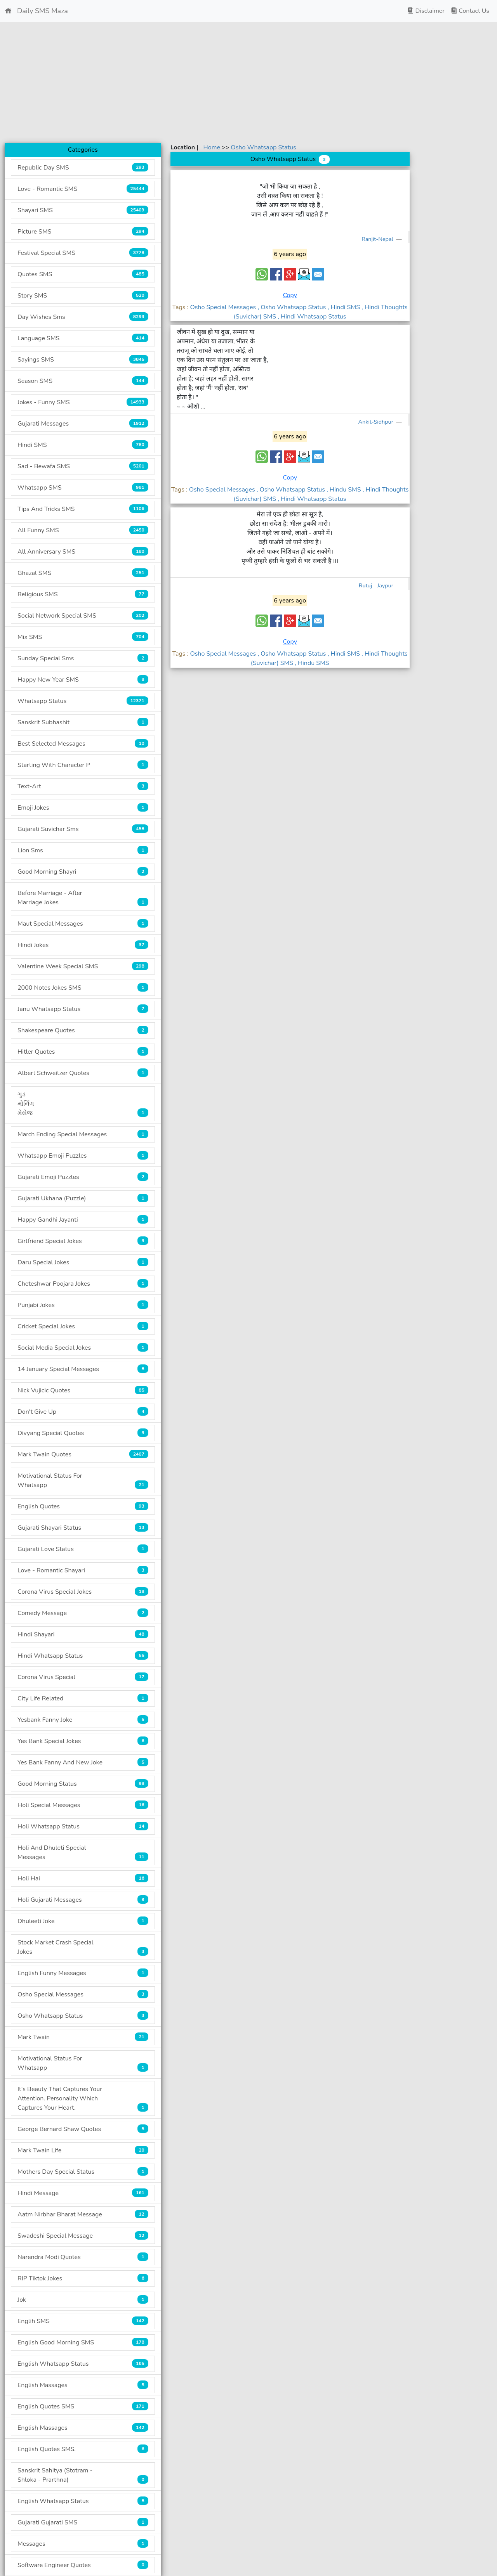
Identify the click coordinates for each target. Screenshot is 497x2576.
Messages (82, 2543)
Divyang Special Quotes (82, 1432)
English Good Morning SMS (82, 2342)
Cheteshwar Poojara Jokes (82, 1283)
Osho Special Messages (82, 1994)
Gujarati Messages (82, 423)
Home (212, 147)
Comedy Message (82, 1612)
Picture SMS (82, 231)
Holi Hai (82, 1878)
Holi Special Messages (82, 1804)
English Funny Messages (82, 1972)
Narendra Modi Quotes (82, 2256)
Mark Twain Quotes (82, 1454)
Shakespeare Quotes (82, 1030)
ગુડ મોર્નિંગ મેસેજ (82, 1103)
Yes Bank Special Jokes (82, 1740)
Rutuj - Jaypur (377, 585)
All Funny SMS (82, 530)
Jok (82, 2299)
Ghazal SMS (82, 572)
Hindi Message (82, 2192)
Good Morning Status (82, 1783)
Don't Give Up (82, 1411)
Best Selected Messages (82, 743)
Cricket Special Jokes (82, 1326)
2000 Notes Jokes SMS (82, 987)
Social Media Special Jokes (82, 1347)
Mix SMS (82, 636)
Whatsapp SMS (82, 487)
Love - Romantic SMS (82, 188)
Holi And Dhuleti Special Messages (82, 1852)
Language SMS (82, 338)
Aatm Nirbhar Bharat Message (82, 2214)
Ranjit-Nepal (377, 239)
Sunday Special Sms (82, 658)
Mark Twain (82, 2036)
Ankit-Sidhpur (376, 422)
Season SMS (82, 380)
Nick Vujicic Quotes (82, 1390)
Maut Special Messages (82, 923)
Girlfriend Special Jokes (82, 1240)
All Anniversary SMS (82, 551)
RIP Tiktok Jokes (82, 2278)
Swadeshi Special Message (82, 2235)
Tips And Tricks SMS (82, 508)
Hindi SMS (82, 444)
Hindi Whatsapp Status (82, 1655)
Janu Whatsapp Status (82, 1008)
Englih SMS (82, 2320)
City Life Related (82, 1698)
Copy (290, 295)
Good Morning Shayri (82, 871)
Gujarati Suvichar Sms (82, 828)
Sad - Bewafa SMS (82, 466)
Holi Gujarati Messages (82, 1899)
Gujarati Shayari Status (82, 1527)
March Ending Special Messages (82, 1134)
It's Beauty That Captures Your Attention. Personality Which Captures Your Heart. (82, 2098)
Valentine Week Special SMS (82, 966)
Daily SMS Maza (36, 11)
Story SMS (82, 295)
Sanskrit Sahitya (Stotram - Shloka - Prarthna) (82, 2475)
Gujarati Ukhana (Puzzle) (82, 1198)
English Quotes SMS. (82, 2448)
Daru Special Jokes (82, 1262)
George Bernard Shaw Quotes (82, 2128)
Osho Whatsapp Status (82, 2015)
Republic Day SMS (82, 167)
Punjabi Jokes (82, 1304)
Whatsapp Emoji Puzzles (82, 1155)
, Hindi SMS (344, 307)
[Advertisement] (248, 82)
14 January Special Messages (82, 1368)
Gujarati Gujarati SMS (82, 2522)
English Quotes (82, 1506)
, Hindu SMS (345, 489)
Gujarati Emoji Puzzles (82, 1176)
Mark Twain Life (82, 2150)
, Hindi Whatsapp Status (312, 316)
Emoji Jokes (82, 807)
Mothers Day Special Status (82, 2171)
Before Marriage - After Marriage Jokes (82, 898)
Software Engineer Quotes (82, 2564)
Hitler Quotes (82, 1051)
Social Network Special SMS (82, 615)
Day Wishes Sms (82, 316)
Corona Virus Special (82, 1676)
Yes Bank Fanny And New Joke (82, 1762)
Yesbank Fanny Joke (82, 1719)
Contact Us (470, 11)
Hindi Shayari (82, 1634)
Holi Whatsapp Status (82, 1826)
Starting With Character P (82, 764)
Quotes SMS (82, 274)
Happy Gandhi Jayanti (82, 1219)
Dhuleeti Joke (82, 1920)
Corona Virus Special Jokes (82, 1591)
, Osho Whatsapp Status (292, 307)
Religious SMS (82, 594)
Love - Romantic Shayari (82, 1570)
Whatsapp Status (82, 700)
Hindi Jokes (82, 944)
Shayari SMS (82, 210)
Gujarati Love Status (82, 1548)
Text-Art (82, 786)
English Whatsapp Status (82, 2363)
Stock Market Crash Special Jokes (82, 1947)
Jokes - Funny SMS (82, 402)
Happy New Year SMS (82, 679)
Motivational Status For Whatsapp (82, 1480)
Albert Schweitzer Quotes (82, 1072)
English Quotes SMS (82, 2406)
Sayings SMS (82, 359)
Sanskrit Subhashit (82, 722)
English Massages (82, 2384)
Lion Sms (82, 850)
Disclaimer (426, 11)
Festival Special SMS (82, 252)
